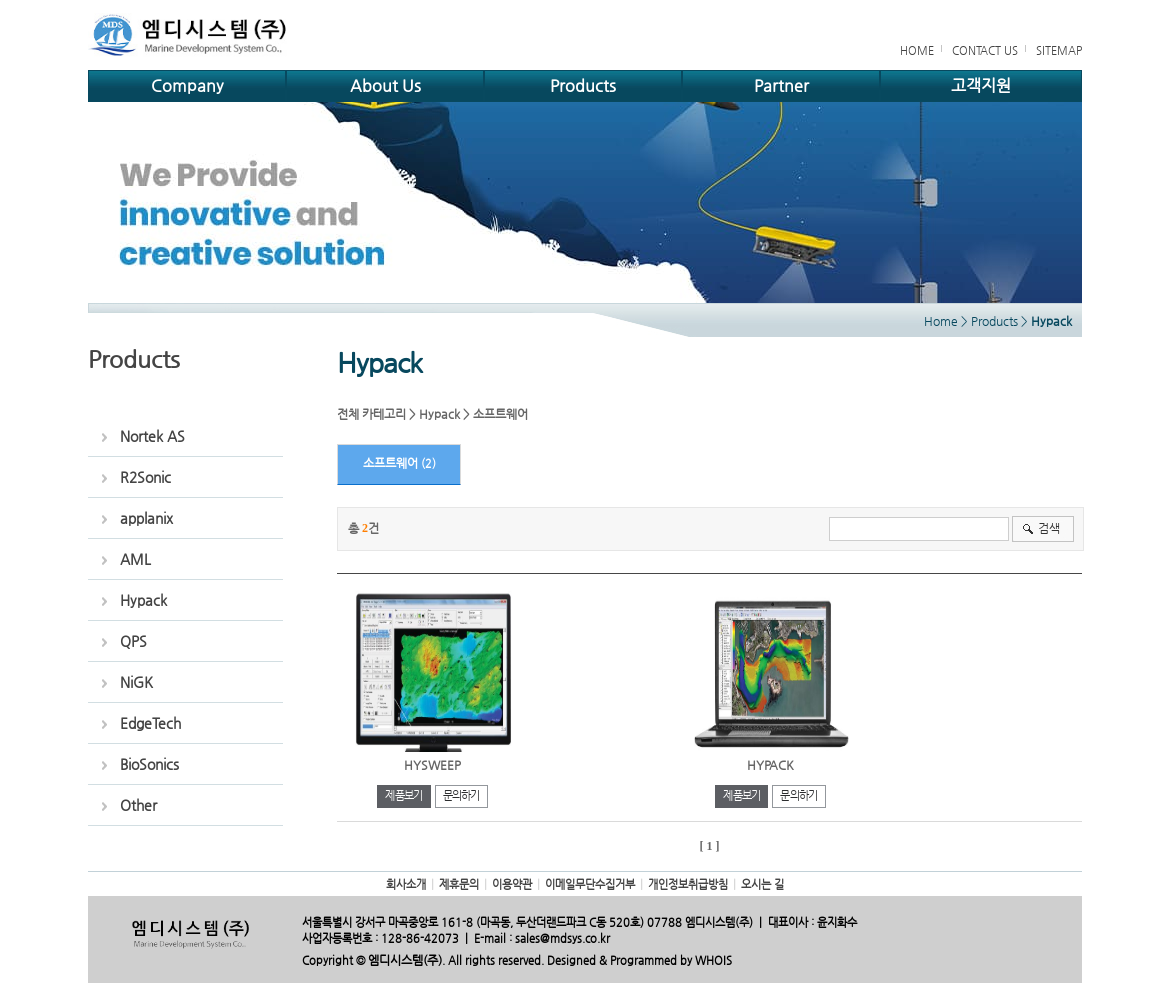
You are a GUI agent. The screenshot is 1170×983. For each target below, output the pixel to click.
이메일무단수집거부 (590, 884)
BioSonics (149, 764)
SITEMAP (1059, 50)
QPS (133, 641)
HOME (917, 50)
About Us (385, 85)
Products (583, 85)
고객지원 (981, 85)
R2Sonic (145, 477)
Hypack (143, 600)
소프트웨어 (500, 414)
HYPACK (770, 765)
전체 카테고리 (371, 414)
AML (135, 559)
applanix (146, 518)
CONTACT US (985, 50)
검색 (1049, 528)
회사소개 (406, 884)
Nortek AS (152, 436)
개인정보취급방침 (688, 884)
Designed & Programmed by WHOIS (639, 960)
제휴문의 (459, 884)
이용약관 (512, 884)
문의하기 (461, 795)
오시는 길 (762, 884)
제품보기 (403, 795)
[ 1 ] (710, 846)
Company (187, 85)
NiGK (136, 682)
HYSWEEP (432, 765)
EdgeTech (150, 723)
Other (138, 805)
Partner (781, 85)
